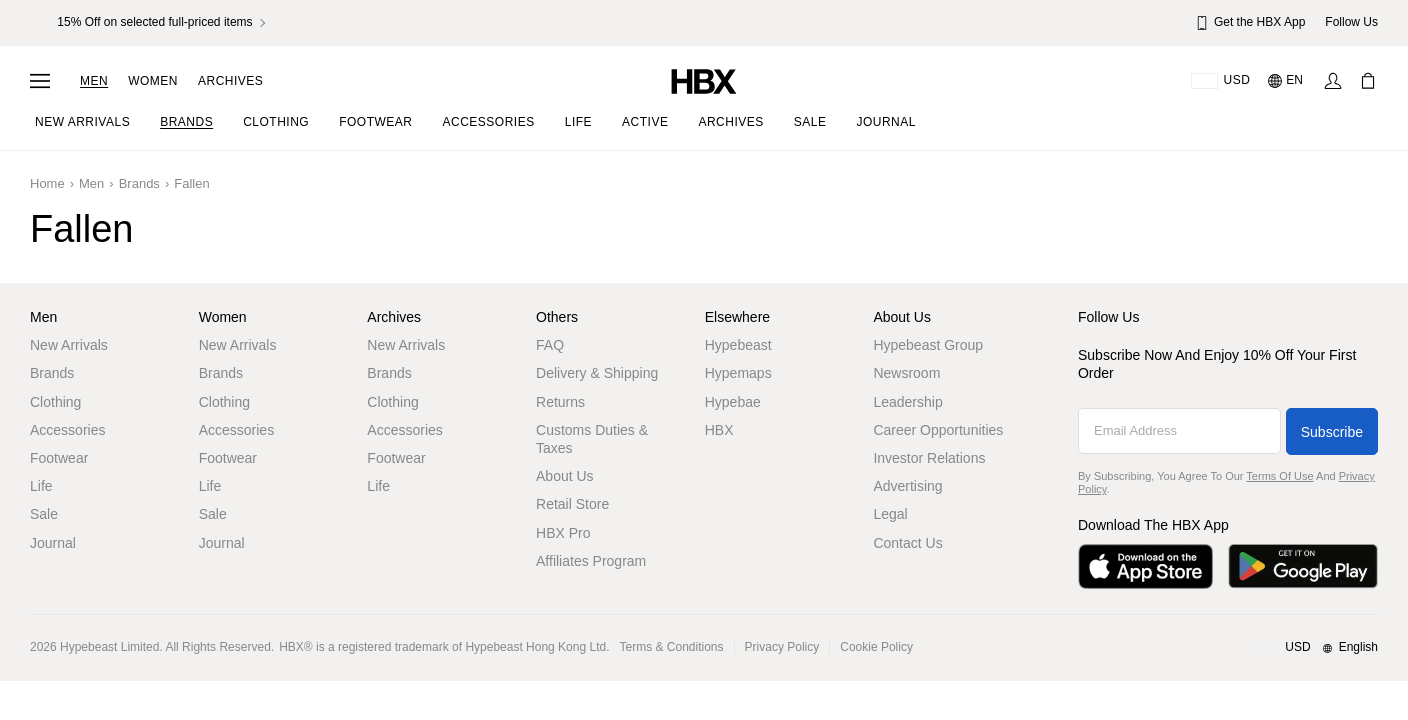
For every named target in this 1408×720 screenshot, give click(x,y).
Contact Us (907, 543)
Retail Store (572, 504)
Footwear (59, 458)
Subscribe (1332, 432)
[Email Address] (1179, 431)
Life (41, 486)
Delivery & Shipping (597, 373)
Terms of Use (1279, 476)
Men (94, 81)
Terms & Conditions (672, 647)
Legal (890, 514)
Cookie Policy (876, 647)
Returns (560, 402)
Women (153, 81)
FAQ (550, 345)
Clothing (55, 402)
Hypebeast (738, 345)
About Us (565, 476)
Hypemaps (738, 373)
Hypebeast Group (928, 345)
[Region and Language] (1317, 648)
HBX (719, 430)
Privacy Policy (782, 647)
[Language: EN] (1286, 81)
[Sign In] (1333, 81)
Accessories (67, 430)
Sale (44, 514)
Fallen (191, 183)
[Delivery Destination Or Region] (1220, 81)
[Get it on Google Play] (1303, 566)
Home (47, 183)
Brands (139, 183)
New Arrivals (69, 345)
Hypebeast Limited (109, 647)
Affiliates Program (591, 561)
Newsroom (906, 373)
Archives (230, 81)
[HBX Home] (704, 80)
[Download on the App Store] (1145, 566)
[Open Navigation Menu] (40, 81)
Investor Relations (929, 458)
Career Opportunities (938, 430)
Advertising (907, 486)
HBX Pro (563, 533)
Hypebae (733, 402)
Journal (53, 543)
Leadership (907, 402)
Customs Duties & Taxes (592, 439)
